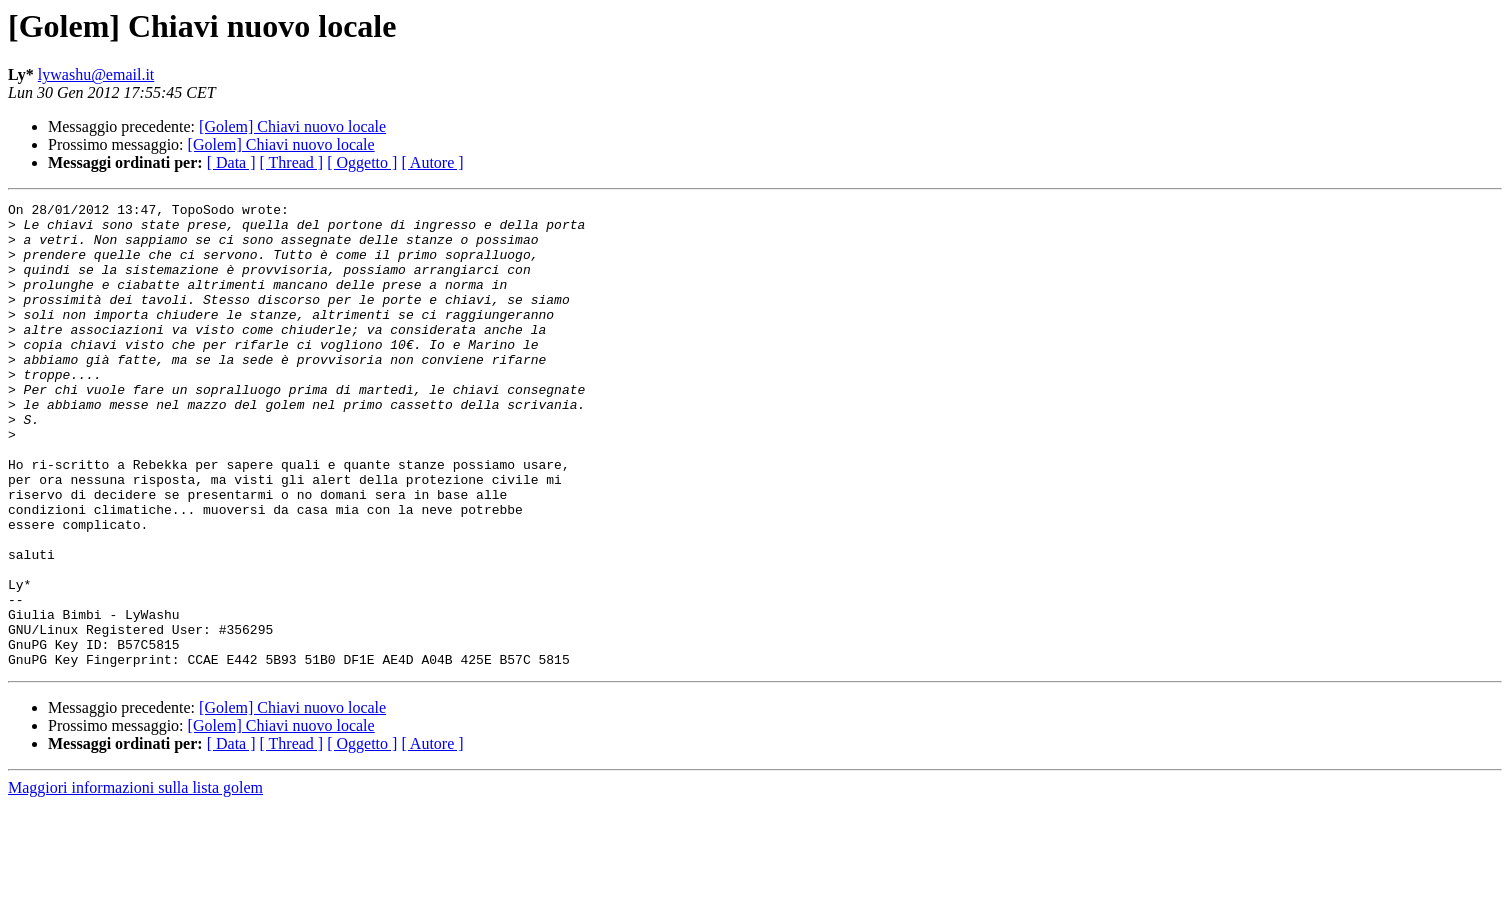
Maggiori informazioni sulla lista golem (135, 880)
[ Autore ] (432, 162)
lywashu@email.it (96, 74)
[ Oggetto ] (362, 162)
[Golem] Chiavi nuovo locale (292, 126)
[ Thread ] (292, 162)
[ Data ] (231, 162)
